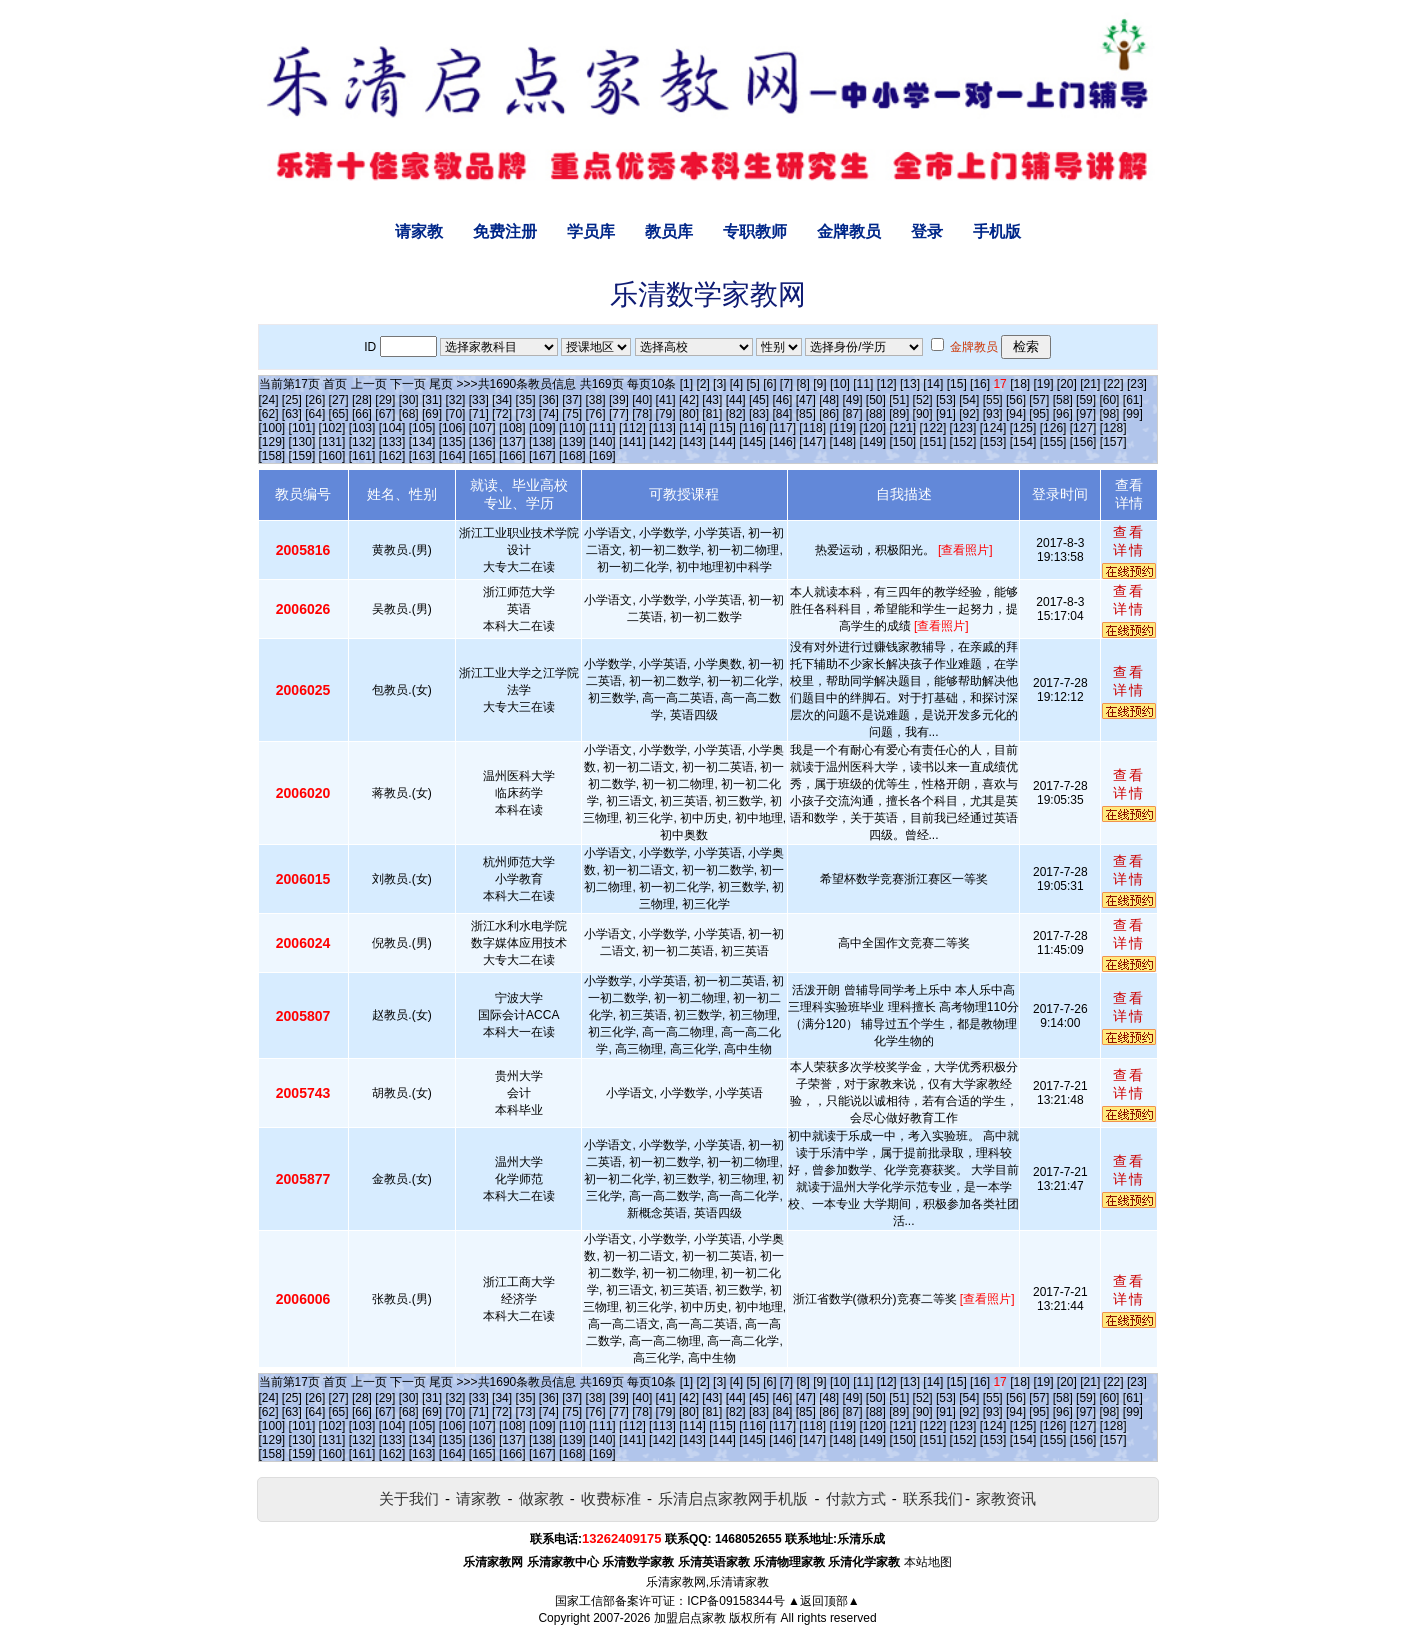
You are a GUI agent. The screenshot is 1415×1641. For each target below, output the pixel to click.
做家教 (541, 1498)
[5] (752, 384)
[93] (993, 414)
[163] (422, 456)
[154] (1023, 442)
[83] (759, 414)
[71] (479, 414)
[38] (596, 400)
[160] (332, 456)
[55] (993, 400)
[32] (455, 400)
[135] (452, 442)
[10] (840, 384)
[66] (362, 414)
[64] (315, 414)
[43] (712, 400)
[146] (782, 442)
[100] (272, 428)
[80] (689, 414)
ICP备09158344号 (735, 1601)
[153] (993, 442)
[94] (1016, 414)
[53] (946, 400)
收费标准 (611, 1498)
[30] (409, 400)
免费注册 (505, 231)
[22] (1114, 384)
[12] (887, 384)
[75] (572, 414)
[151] (933, 442)
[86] (829, 414)
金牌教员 (849, 231)
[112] (632, 428)
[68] (409, 414)
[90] (923, 414)
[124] (993, 428)
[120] (872, 428)
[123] (963, 428)
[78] (642, 414)
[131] (332, 442)
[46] (782, 400)
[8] (803, 384)
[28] (362, 400)
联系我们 (933, 1498)
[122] (933, 428)
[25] (292, 400)
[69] (432, 414)
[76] (596, 414)
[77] (619, 414)
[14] (933, 384)
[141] (632, 442)
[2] (702, 384)
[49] (852, 400)
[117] (782, 428)
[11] (863, 384)
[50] (876, 400)
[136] (482, 442)
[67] (385, 414)
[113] (662, 428)
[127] (1083, 428)
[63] (292, 414)
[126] (1053, 428)
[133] (392, 442)
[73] (525, 414)
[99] (1133, 414)
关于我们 (409, 1498)
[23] (1137, 384)
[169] (602, 456)
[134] (422, 442)
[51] (899, 400)
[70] (455, 414)
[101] (302, 428)
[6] (769, 384)
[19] (1043, 384)
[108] (512, 428)
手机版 (997, 231)
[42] (689, 400)
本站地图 (928, 1562)
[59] (1086, 400)
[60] (1109, 400)
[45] (759, 400)
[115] (722, 428)
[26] (315, 400)
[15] (957, 384)
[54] (969, 400)
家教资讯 (1006, 1498)
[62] (269, 414)
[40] (642, 400)
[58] (1063, 400)
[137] (512, 442)
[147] (812, 442)
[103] (362, 428)
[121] (902, 428)
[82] (736, 414)
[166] (512, 456)
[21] (1090, 384)
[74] (549, 414)
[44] (736, 400)
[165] (482, 456)
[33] (479, 400)
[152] (963, 442)
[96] (1063, 414)
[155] (1053, 442)
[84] (782, 414)
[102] (332, 428)
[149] (872, 442)
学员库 (591, 231)
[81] (712, 414)
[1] (686, 384)
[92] (969, 414)
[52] (923, 400)
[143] (692, 442)
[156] (1083, 442)
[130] (302, 442)
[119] (842, 428)
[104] (392, 428)
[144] (722, 442)
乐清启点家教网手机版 (733, 1498)
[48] (829, 400)
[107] (482, 428)
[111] (602, 428)
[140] (602, 442)
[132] (362, 442)
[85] (806, 414)
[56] (1016, 400)
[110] (572, 428)
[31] (432, 400)
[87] (852, 414)
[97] (1086, 414)
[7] (786, 384)
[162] (392, 456)
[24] (269, 400)
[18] (1020, 384)
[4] (736, 384)
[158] (272, 456)
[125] (1023, 428)
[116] (752, 428)
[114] (692, 428)
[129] (272, 442)
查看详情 (1129, 541)
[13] (910, 384)
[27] (339, 400)
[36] (549, 400)
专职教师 (755, 231)
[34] (502, 400)
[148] (842, 442)
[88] (876, 414)
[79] (666, 414)
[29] (385, 400)
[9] (819, 384)
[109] (542, 428)
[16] (980, 384)
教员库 (669, 231)
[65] (339, 414)
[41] (666, 400)
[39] (619, 400)
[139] (572, 442)
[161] (362, 456)
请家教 (419, 231)
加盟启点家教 (690, 1618)
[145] (752, 442)
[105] (422, 428)
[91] (946, 414)
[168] (572, 456)
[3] (719, 384)
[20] (1067, 384)
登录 (927, 231)
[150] (902, 442)
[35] (525, 400)
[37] (572, 400)
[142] (662, 442)
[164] (452, 456)
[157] (1113, 442)
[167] (542, 456)
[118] (812, 428)
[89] (899, 414)
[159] (302, 456)
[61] (1133, 400)
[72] (502, 414)
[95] (1039, 414)
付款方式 (856, 1498)
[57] (1039, 400)
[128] (1113, 428)
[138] (542, 442)
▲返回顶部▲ (824, 1601)
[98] (1109, 414)
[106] (452, 428)
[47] (806, 400)
